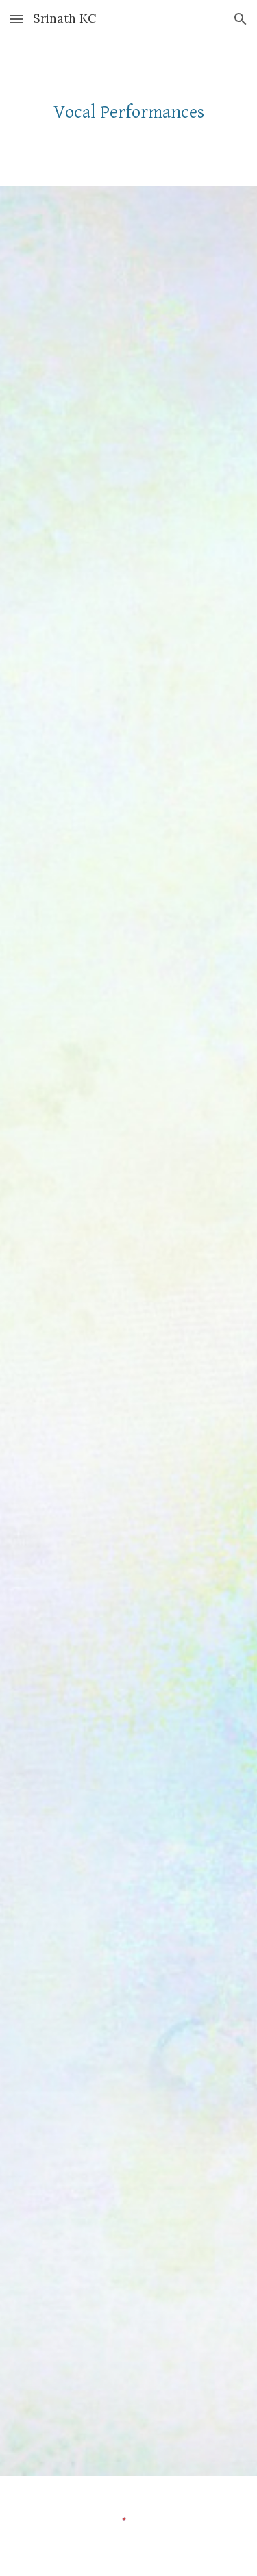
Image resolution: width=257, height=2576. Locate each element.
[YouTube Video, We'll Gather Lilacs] (129, 318)
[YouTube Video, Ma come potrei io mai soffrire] (129, 1082)
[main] (129, 112)
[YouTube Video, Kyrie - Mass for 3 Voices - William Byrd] (129, 2095)
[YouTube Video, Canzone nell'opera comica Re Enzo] (129, 568)
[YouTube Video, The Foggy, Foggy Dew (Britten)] (129, 816)
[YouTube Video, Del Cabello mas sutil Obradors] (129, 1581)
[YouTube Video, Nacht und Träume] (129, 2344)
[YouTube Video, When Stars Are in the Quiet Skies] (129, 1332)
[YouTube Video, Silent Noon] (129, 1846)
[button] (16, 19)
